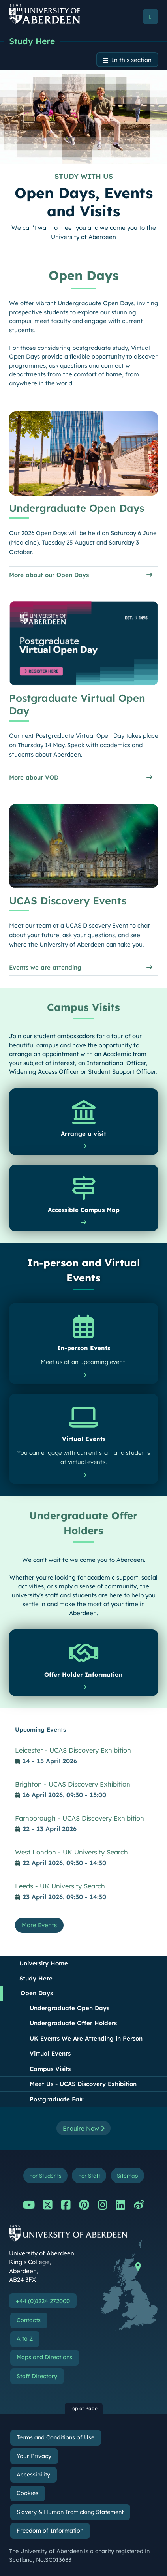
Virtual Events (50, 2053)
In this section (131, 60)
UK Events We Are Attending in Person (86, 2038)
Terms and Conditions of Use (55, 2437)
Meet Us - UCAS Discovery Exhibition (83, 2083)
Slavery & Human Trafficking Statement (70, 2512)
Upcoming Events (40, 1729)
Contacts (29, 2320)
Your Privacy (34, 2456)
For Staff (89, 2175)
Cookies (27, 2493)
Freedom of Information (50, 2530)
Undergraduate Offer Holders (73, 2023)
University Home (43, 1963)
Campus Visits (50, 2068)
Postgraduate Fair (56, 2099)
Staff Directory (37, 2376)
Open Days (37, 1993)
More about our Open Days (49, 575)
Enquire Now (83, 2128)
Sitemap (127, 2175)
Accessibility (33, 2474)
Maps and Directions (44, 2357)
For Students (45, 2175)
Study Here (32, 41)
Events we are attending (45, 967)
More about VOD (33, 778)
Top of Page (84, 2408)
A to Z (25, 2338)
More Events (39, 1925)
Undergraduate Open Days (69, 2008)
